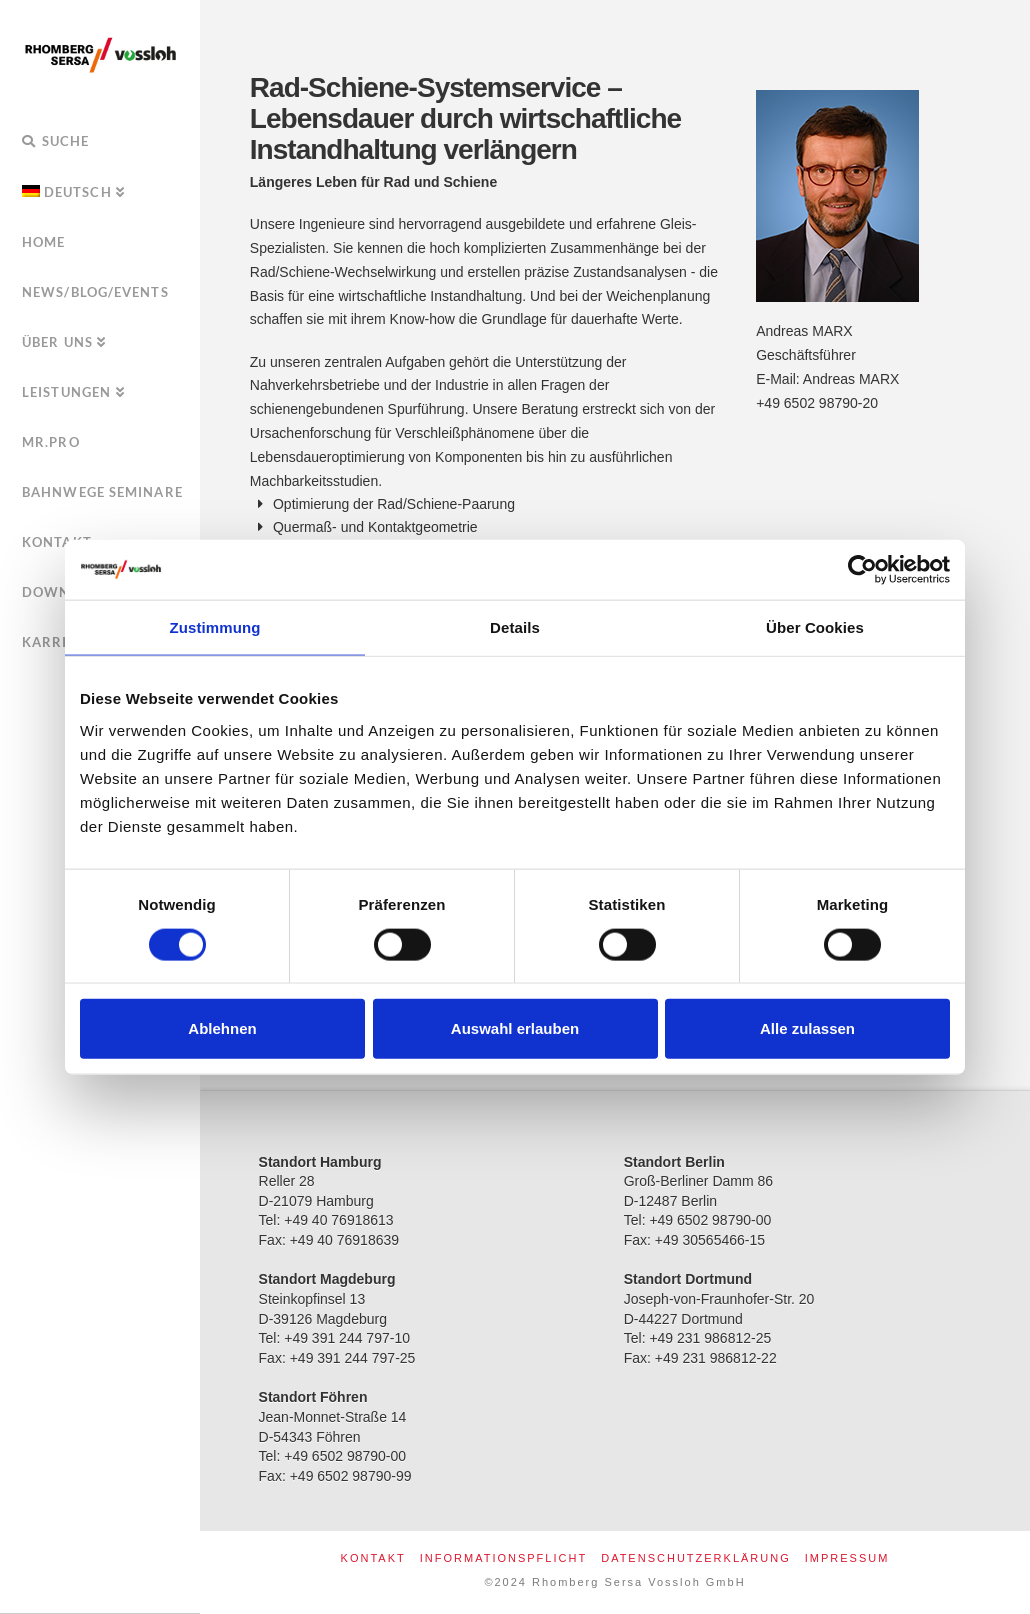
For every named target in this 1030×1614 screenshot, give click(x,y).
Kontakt (373, 1558)
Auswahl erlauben (515, 1028)
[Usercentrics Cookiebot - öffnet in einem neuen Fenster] (862, 570)
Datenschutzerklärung (696, 1558)
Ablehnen (222, 1028)
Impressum (847, 1558)
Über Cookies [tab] (815, 627)
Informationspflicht (503, 1558)
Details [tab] (515, 627)
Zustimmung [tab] (215, 627)
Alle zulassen (807, 1028)
